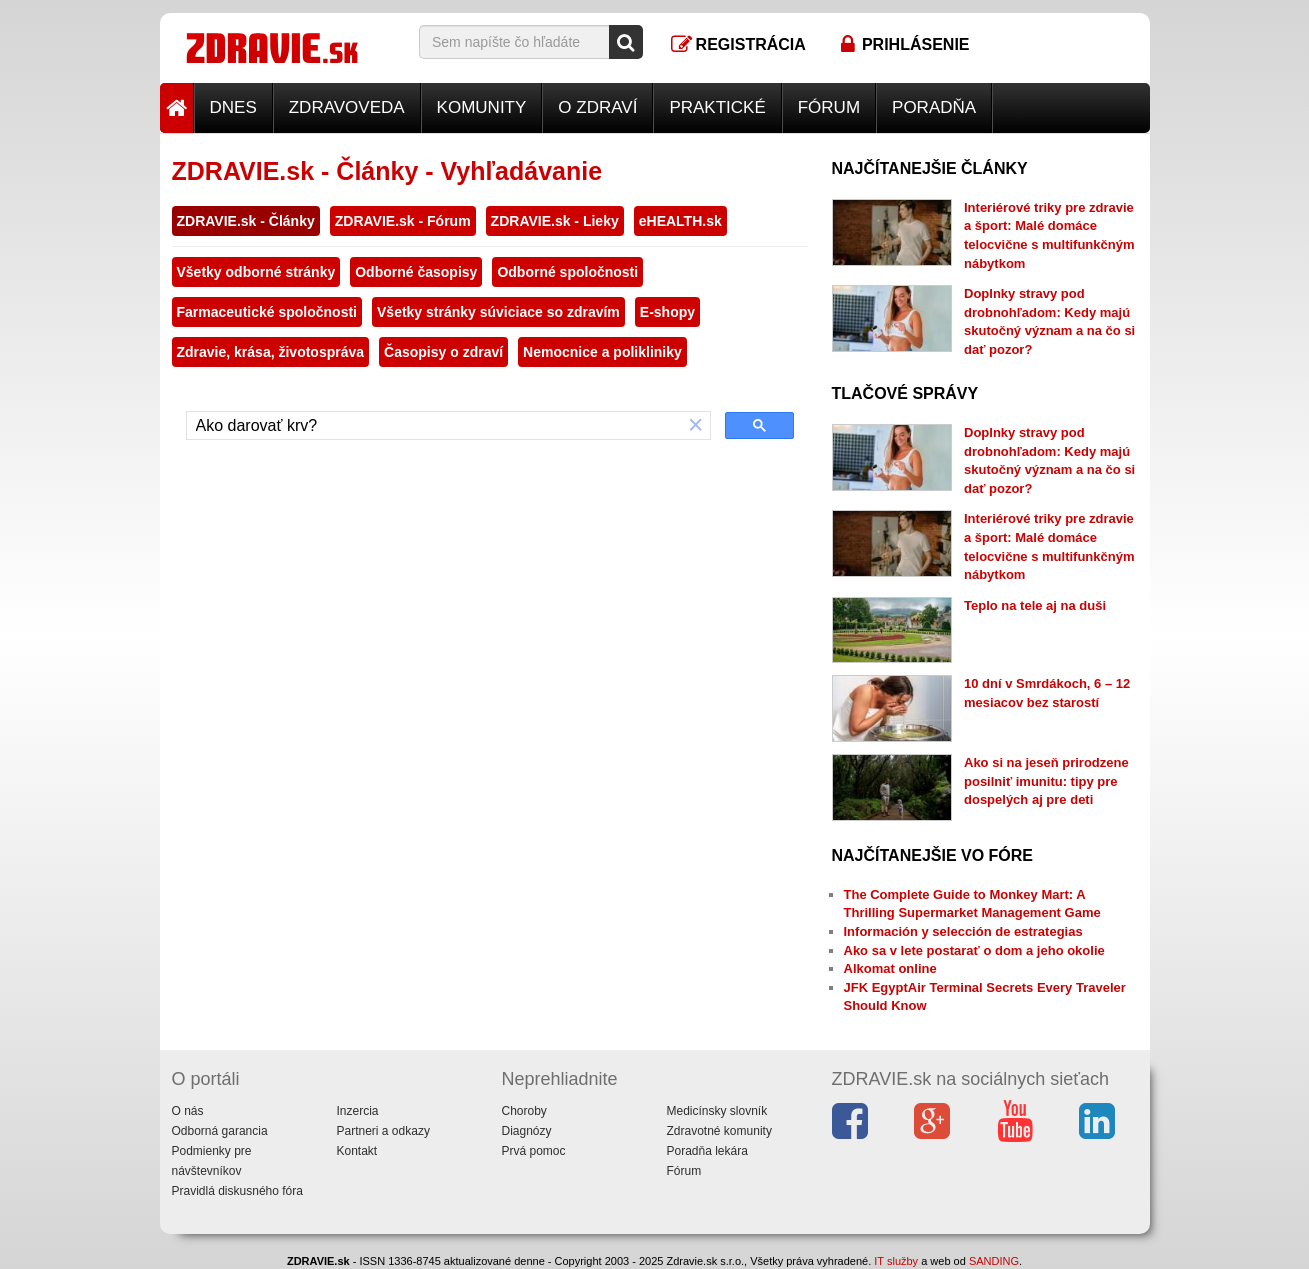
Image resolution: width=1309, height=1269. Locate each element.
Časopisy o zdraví (443, 352)
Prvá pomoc (534, 1151)
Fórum (829, 107)
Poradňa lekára (707, 1151)
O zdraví (597, 107)
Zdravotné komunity (719, 1131)
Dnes (233, 107)
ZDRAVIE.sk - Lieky (555, 221)
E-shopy (667, 312)
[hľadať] (434, 426)
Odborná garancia (220, 1131)
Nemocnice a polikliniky (602, 352)
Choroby (524, 1111)
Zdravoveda (347, 107)
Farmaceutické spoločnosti (267, 312)
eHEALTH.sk (680, 221)
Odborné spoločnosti (567, 272)
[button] (696, 425)
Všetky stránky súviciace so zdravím (498, 312)
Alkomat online (890, 968)
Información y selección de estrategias (963, 931)
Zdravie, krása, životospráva (271, 352)
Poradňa (934, 107)
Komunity (482, 107)
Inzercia (358, 1111)
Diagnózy (527, 1131)
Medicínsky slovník (717, 1111)
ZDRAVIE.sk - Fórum (403, 221)
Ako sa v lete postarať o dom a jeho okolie (974, 950)
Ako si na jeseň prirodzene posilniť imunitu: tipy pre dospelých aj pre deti (1046, 781)
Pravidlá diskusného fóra (237, 1191)
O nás (188, 1111)
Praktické (717, 107)
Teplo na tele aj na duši (1035, 605)
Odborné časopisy (416, 272)
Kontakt (357, 1151)
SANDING (994, 1261)
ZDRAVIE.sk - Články (246, 221)
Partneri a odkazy (383, 1131)
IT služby (896, 1261)
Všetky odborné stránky (256, 272)
